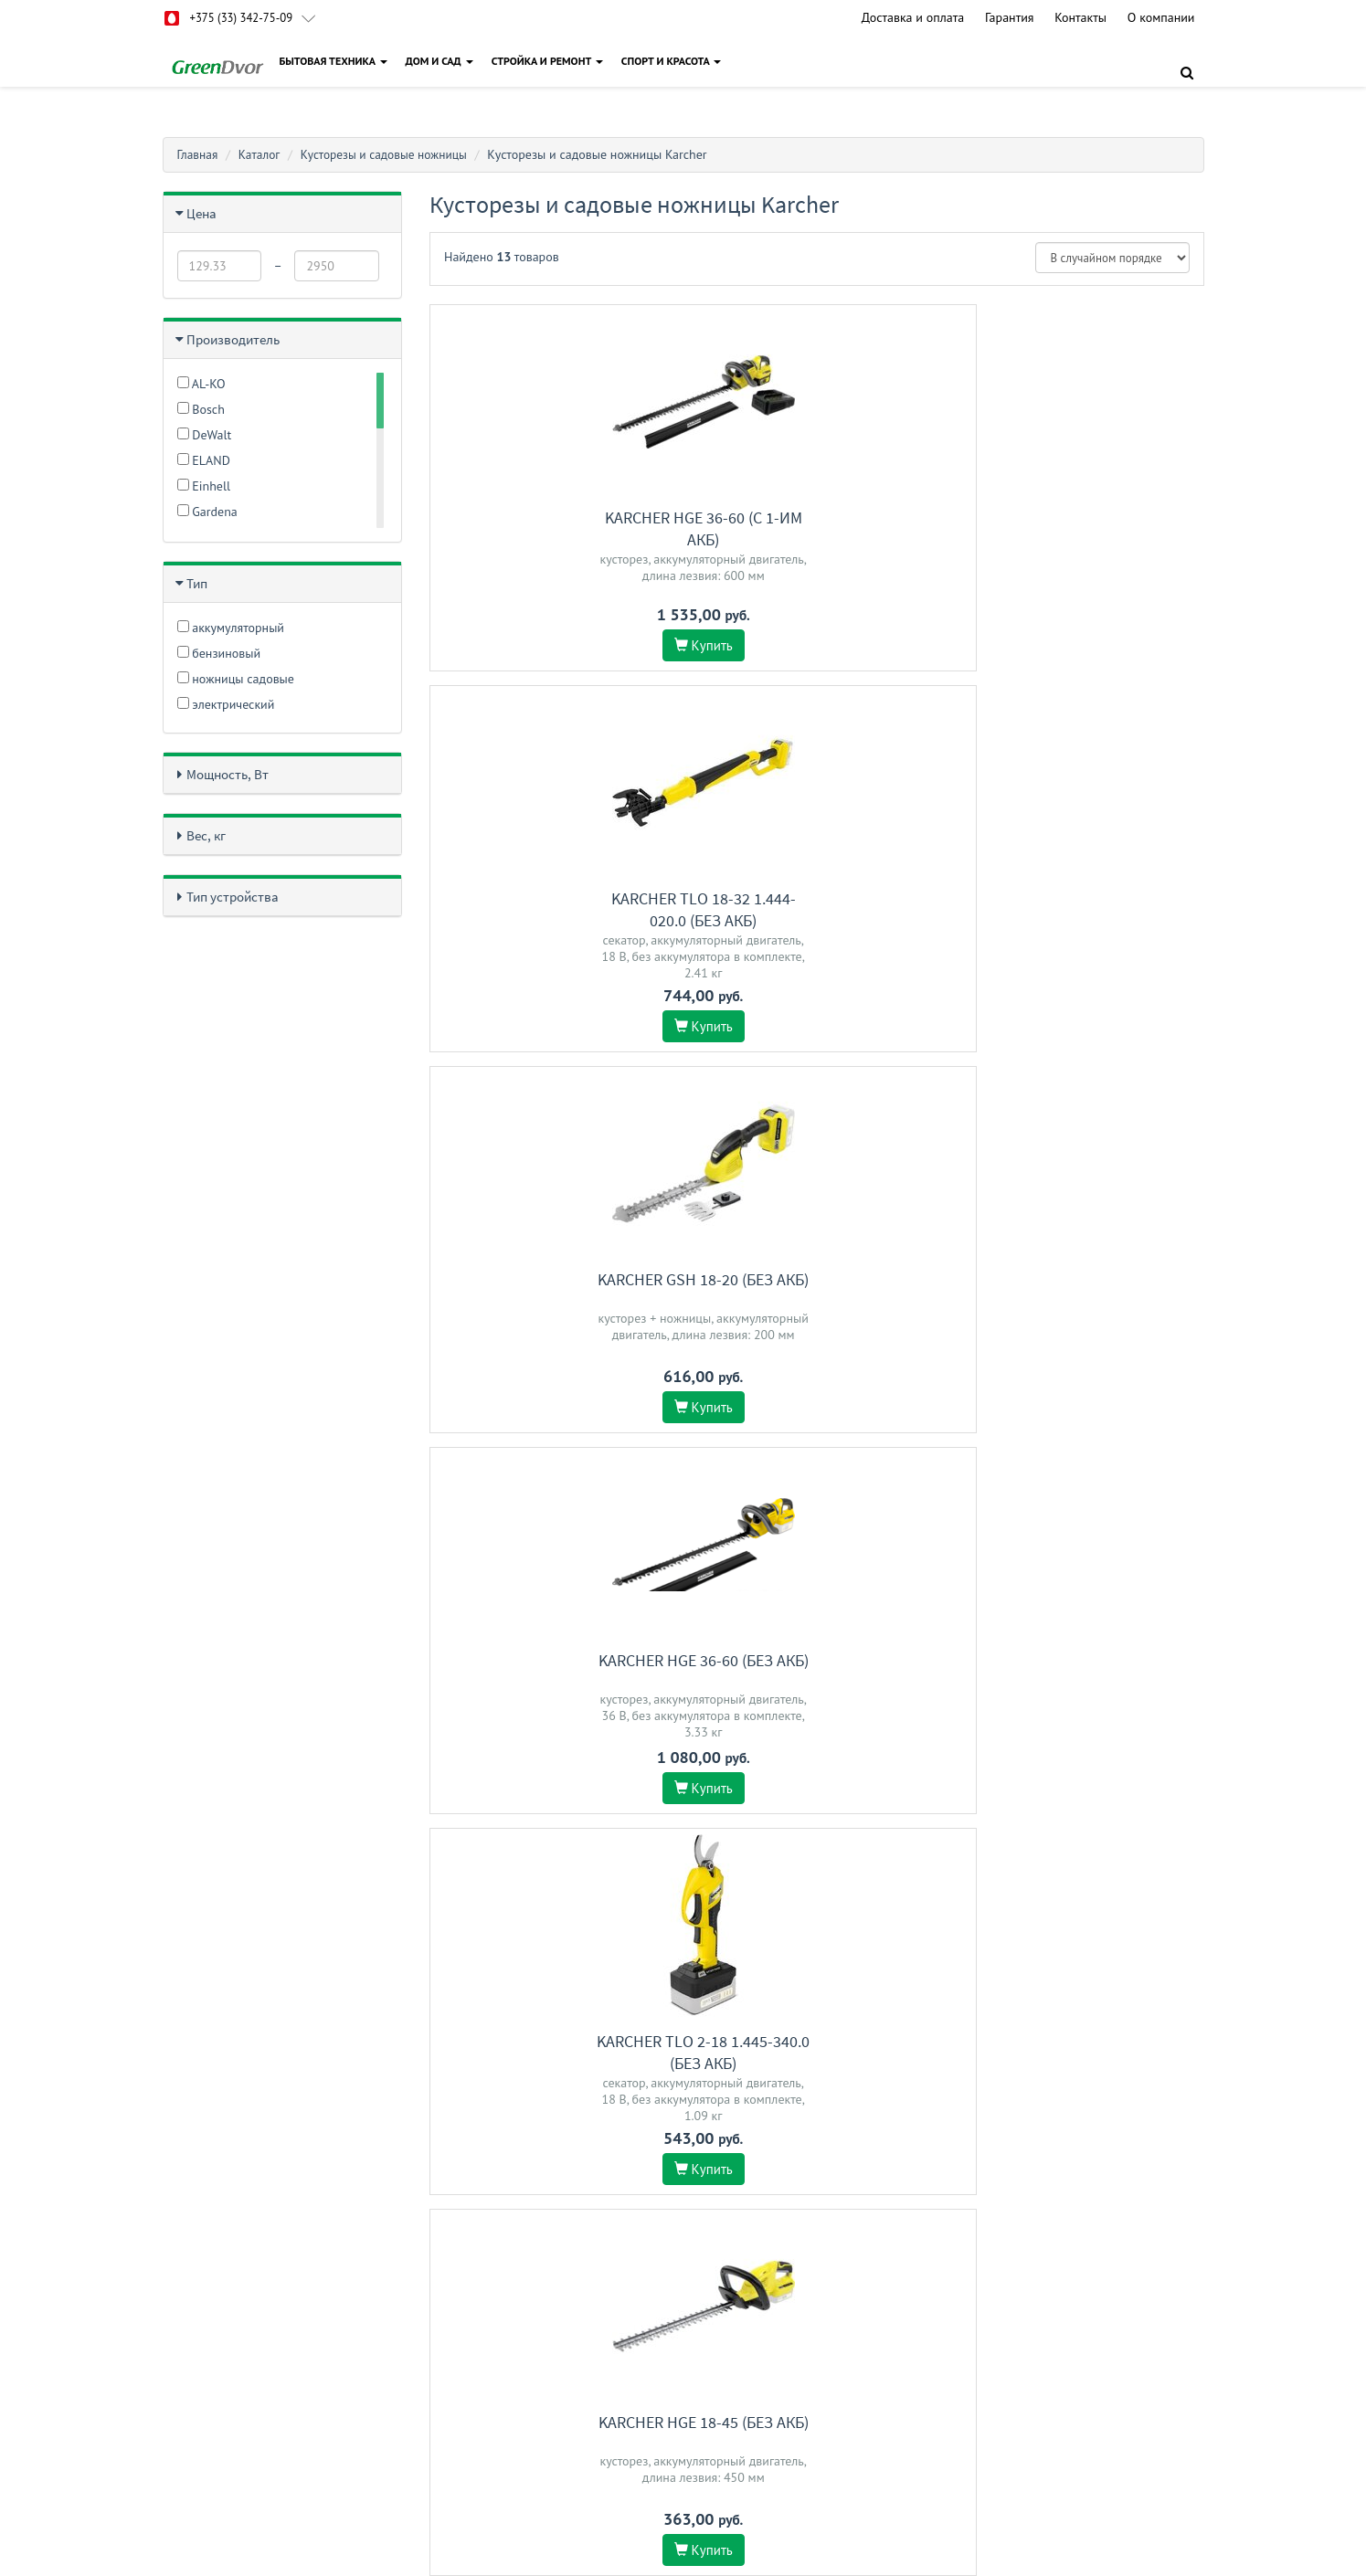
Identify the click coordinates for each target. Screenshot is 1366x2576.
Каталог (262, 154)
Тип (196, 583)
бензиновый (219, 653)
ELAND (203, 460)
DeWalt (204, 435)
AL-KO (201, 383)
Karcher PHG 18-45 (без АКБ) (549, 1687)
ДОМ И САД (442, 61)
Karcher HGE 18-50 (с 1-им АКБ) (817, 1290)
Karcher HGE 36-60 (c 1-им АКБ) (549, 528)
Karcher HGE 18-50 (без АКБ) (1084, 1687)
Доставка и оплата (913, 17)
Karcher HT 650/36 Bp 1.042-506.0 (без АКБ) (816, 1698)
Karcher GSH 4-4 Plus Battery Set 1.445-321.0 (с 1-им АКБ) (549, 1301)
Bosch (201, 409)
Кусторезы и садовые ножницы (391, 154)
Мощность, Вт (227, 774)
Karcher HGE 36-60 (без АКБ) (549, 898)
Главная (198, 154)
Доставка (543, 2378)
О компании (1161, 17)
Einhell (204, 486)
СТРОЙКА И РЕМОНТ (550, 61)
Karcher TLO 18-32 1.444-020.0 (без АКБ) (817, 528)
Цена (201, 213)
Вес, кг (206, 835)
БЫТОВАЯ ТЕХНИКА (336, 61)
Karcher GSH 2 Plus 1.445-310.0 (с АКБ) (549, 2079)
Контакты (1080, 17)
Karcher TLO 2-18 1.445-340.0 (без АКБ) (816, 909)
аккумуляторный (231, 627)
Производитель (233, 339)
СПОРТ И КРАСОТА (674, 61)
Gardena (207, 511)
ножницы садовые (235, 678)
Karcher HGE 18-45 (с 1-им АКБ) (1083, 1290)
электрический (226, 704)
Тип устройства (232, 896)
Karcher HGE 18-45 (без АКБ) (1084, 898)
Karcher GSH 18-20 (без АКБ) (1084, 517)
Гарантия (1009, 17)
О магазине (548, 2402)
